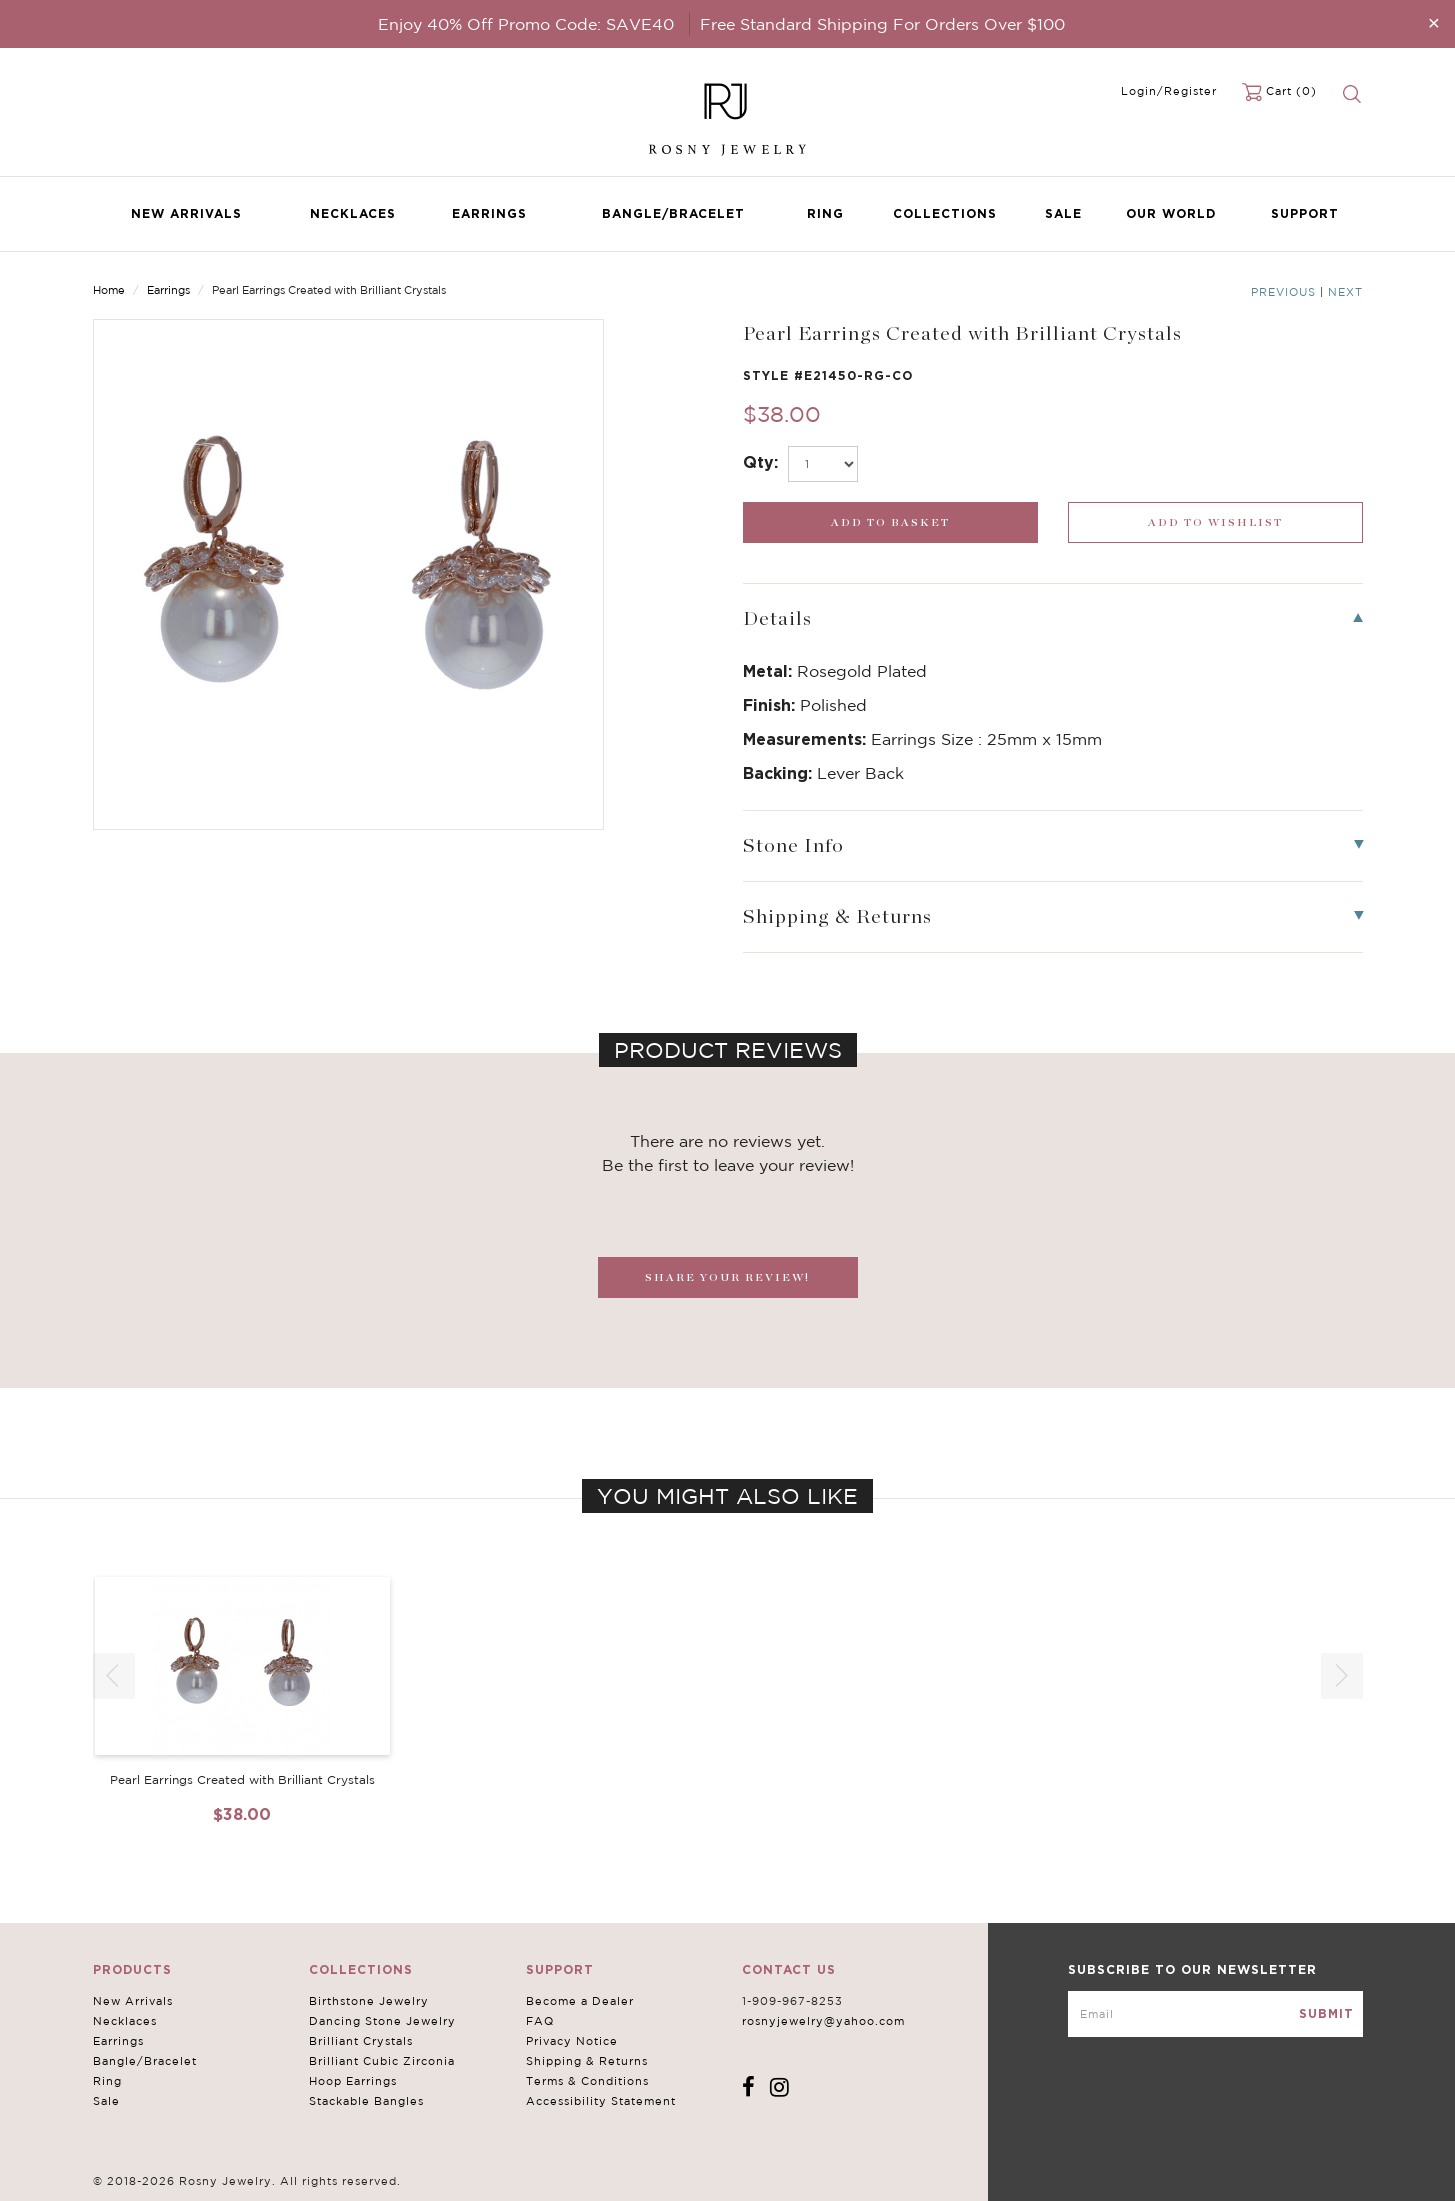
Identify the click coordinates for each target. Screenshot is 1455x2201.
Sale (1063, 213)
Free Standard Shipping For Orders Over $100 (882, 24)
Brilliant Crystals (361, 2041)
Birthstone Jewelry (369, 2001)
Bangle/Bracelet (673, 213)
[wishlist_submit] (1215, 522)
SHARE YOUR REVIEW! (727, 1277)
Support (1305, 213)
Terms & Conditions (587, 2081)
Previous (1283, 292)
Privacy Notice (572, 2041)
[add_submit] (890, 522)
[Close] (1434, 22)
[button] (1342, 1676)
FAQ (540, 2021)
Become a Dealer (580, 2001)
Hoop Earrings (353, 2081)
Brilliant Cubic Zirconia (382, 2061)
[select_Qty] (823, 464)
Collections (945, 213)
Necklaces (353, 213)
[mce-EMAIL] (1215, 2014)
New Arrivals (186, 213)
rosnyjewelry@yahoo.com (823, 2021)
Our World (1171, 213)
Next (1345, 292)
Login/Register (1169, 91)
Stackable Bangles (366, 2101)
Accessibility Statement (601, 2101)
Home (109, 290)
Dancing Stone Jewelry (382, 2021)
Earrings (489, 213)
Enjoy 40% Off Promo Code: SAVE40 (526, 24)
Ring (825, 213)
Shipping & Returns (587, 2061)
